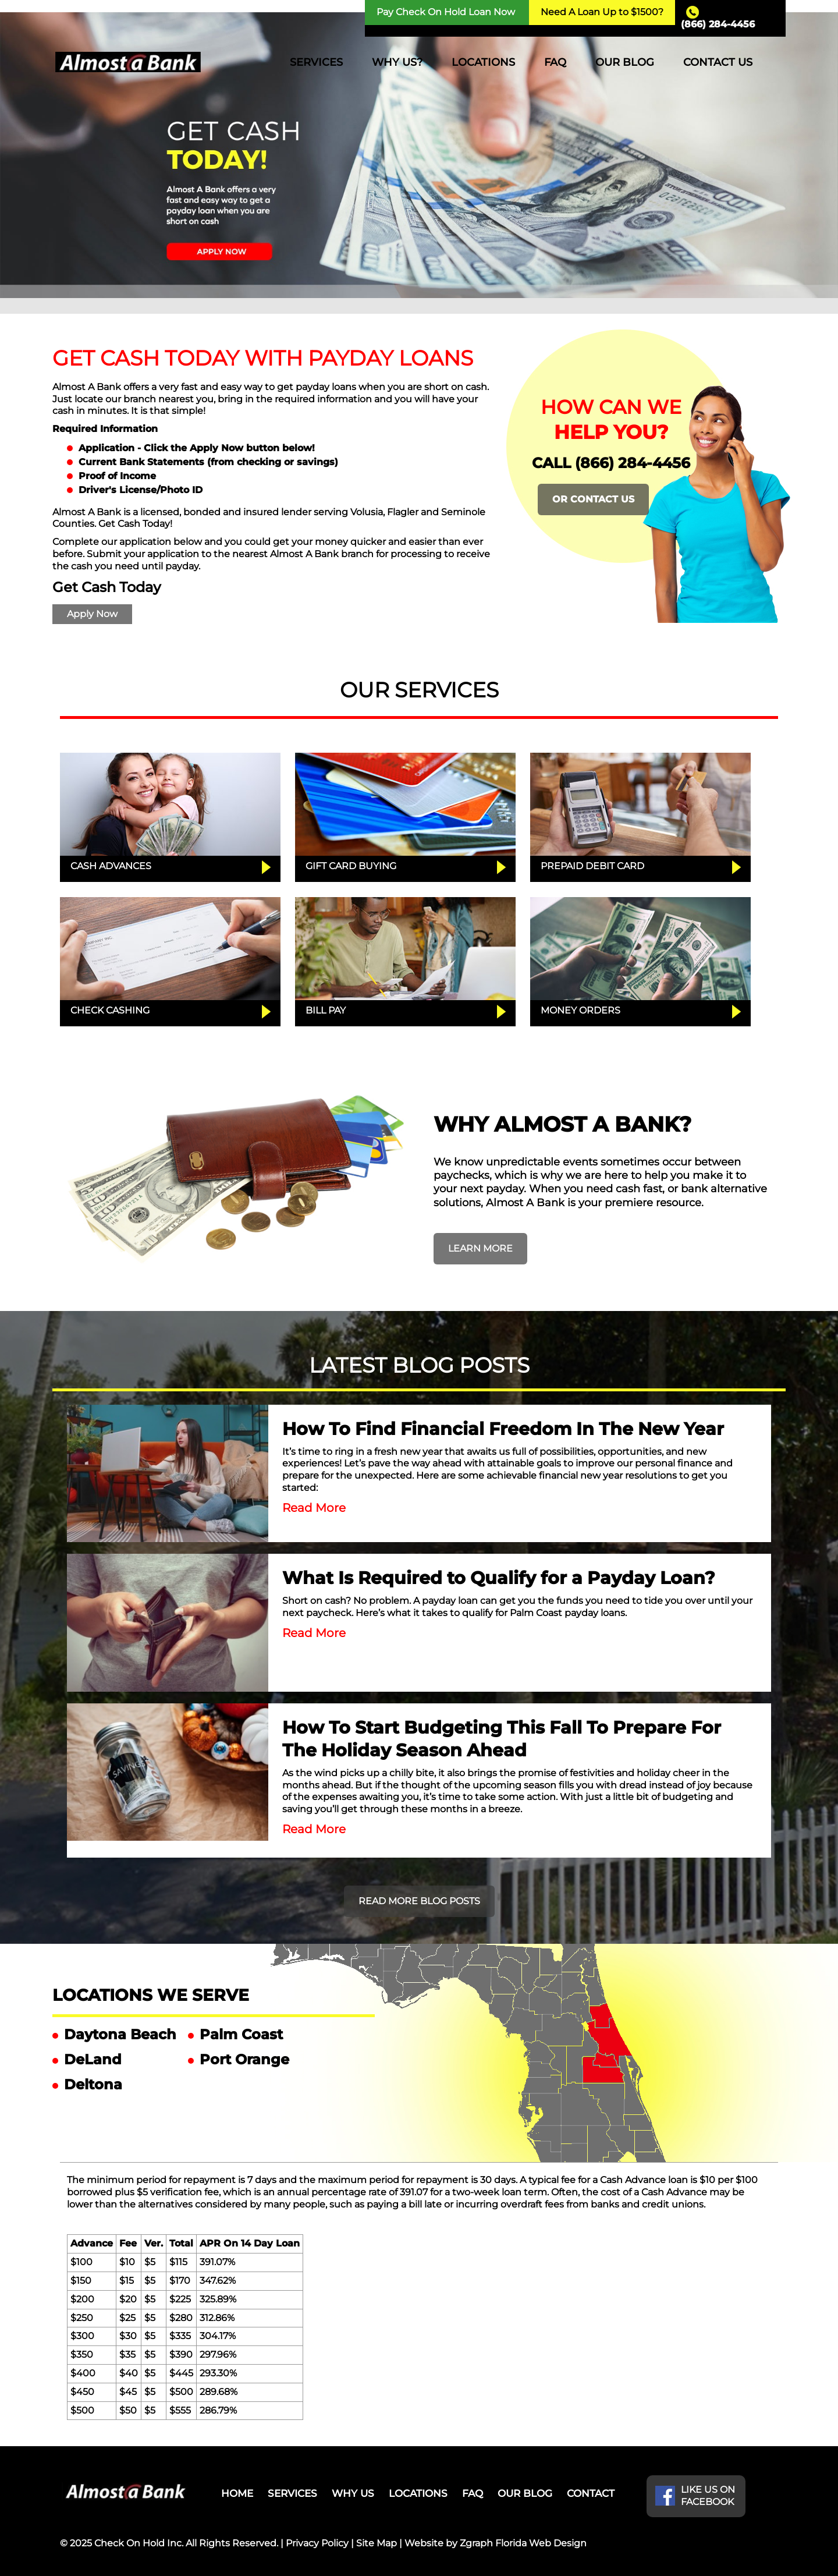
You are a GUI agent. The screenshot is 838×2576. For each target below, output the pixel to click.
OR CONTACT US (593, 499)
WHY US (353, 2493)
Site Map (376, 2543)
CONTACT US (717, 62)
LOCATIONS (483, 62)
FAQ (555, 62)
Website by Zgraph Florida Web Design (495, 2543)
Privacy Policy (317, 2543)
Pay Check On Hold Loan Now (446, 11)
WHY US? (397, 62)
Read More (314, 1508)
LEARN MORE (480, 1248)
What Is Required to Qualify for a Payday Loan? (498, 1578)
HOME (237, 2493)
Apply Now (92, 613)
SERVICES (316, 62)
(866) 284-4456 (718, 24)
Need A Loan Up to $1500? (602, 11)
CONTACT (591, 2493)
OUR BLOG (624, 62)
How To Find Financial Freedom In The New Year (503, 1429)
